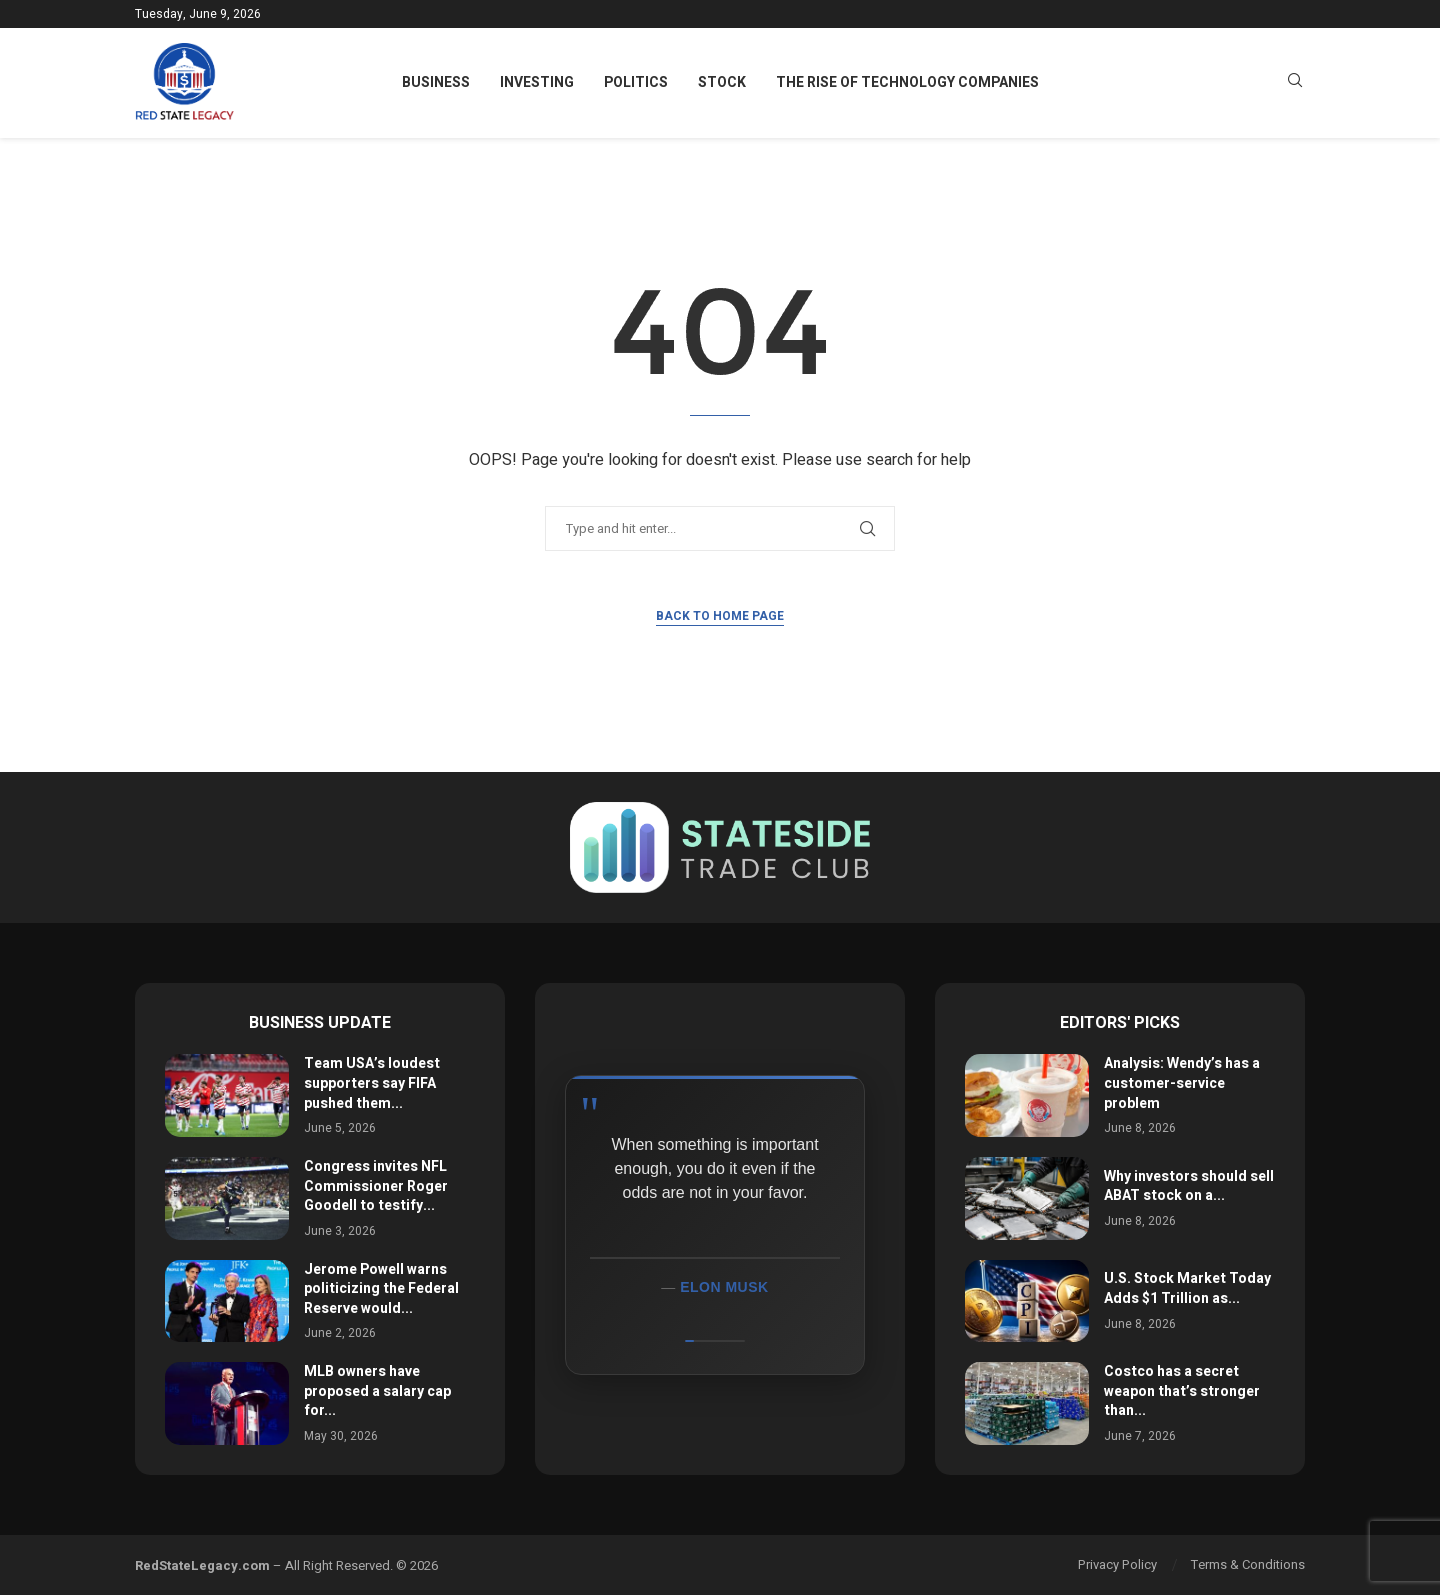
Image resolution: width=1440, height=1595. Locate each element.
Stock (722, 82)
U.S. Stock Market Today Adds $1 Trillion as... (1187, 1288)
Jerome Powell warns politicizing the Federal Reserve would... (381, 1289)
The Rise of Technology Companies (907, 82)
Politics (636, 82)
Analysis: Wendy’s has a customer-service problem (1182, 1083)
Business (436, 82)
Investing (537, 82)
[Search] (1295, 83)
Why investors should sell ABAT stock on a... (1189, 1186)
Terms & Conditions (1248, 1564)
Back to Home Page (720, 616)
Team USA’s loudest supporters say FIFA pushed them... (372, 1083)
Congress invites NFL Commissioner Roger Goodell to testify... (376, 1186)
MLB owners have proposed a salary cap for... (377, 1391)
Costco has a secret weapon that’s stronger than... (1182, 1391)
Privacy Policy (1117, 1564)
